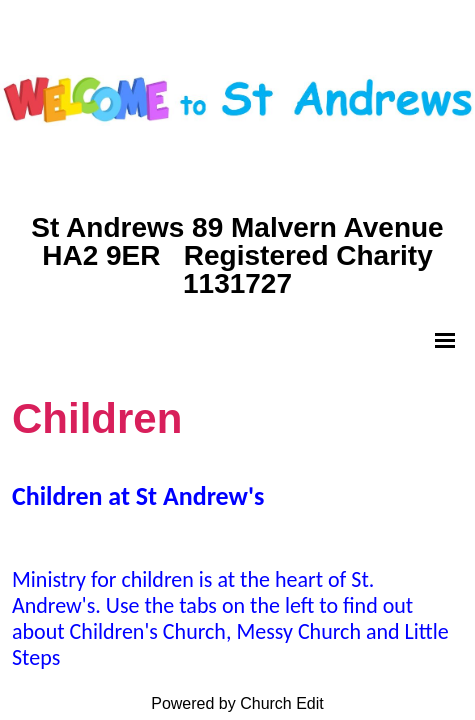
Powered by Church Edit (237, 703)
